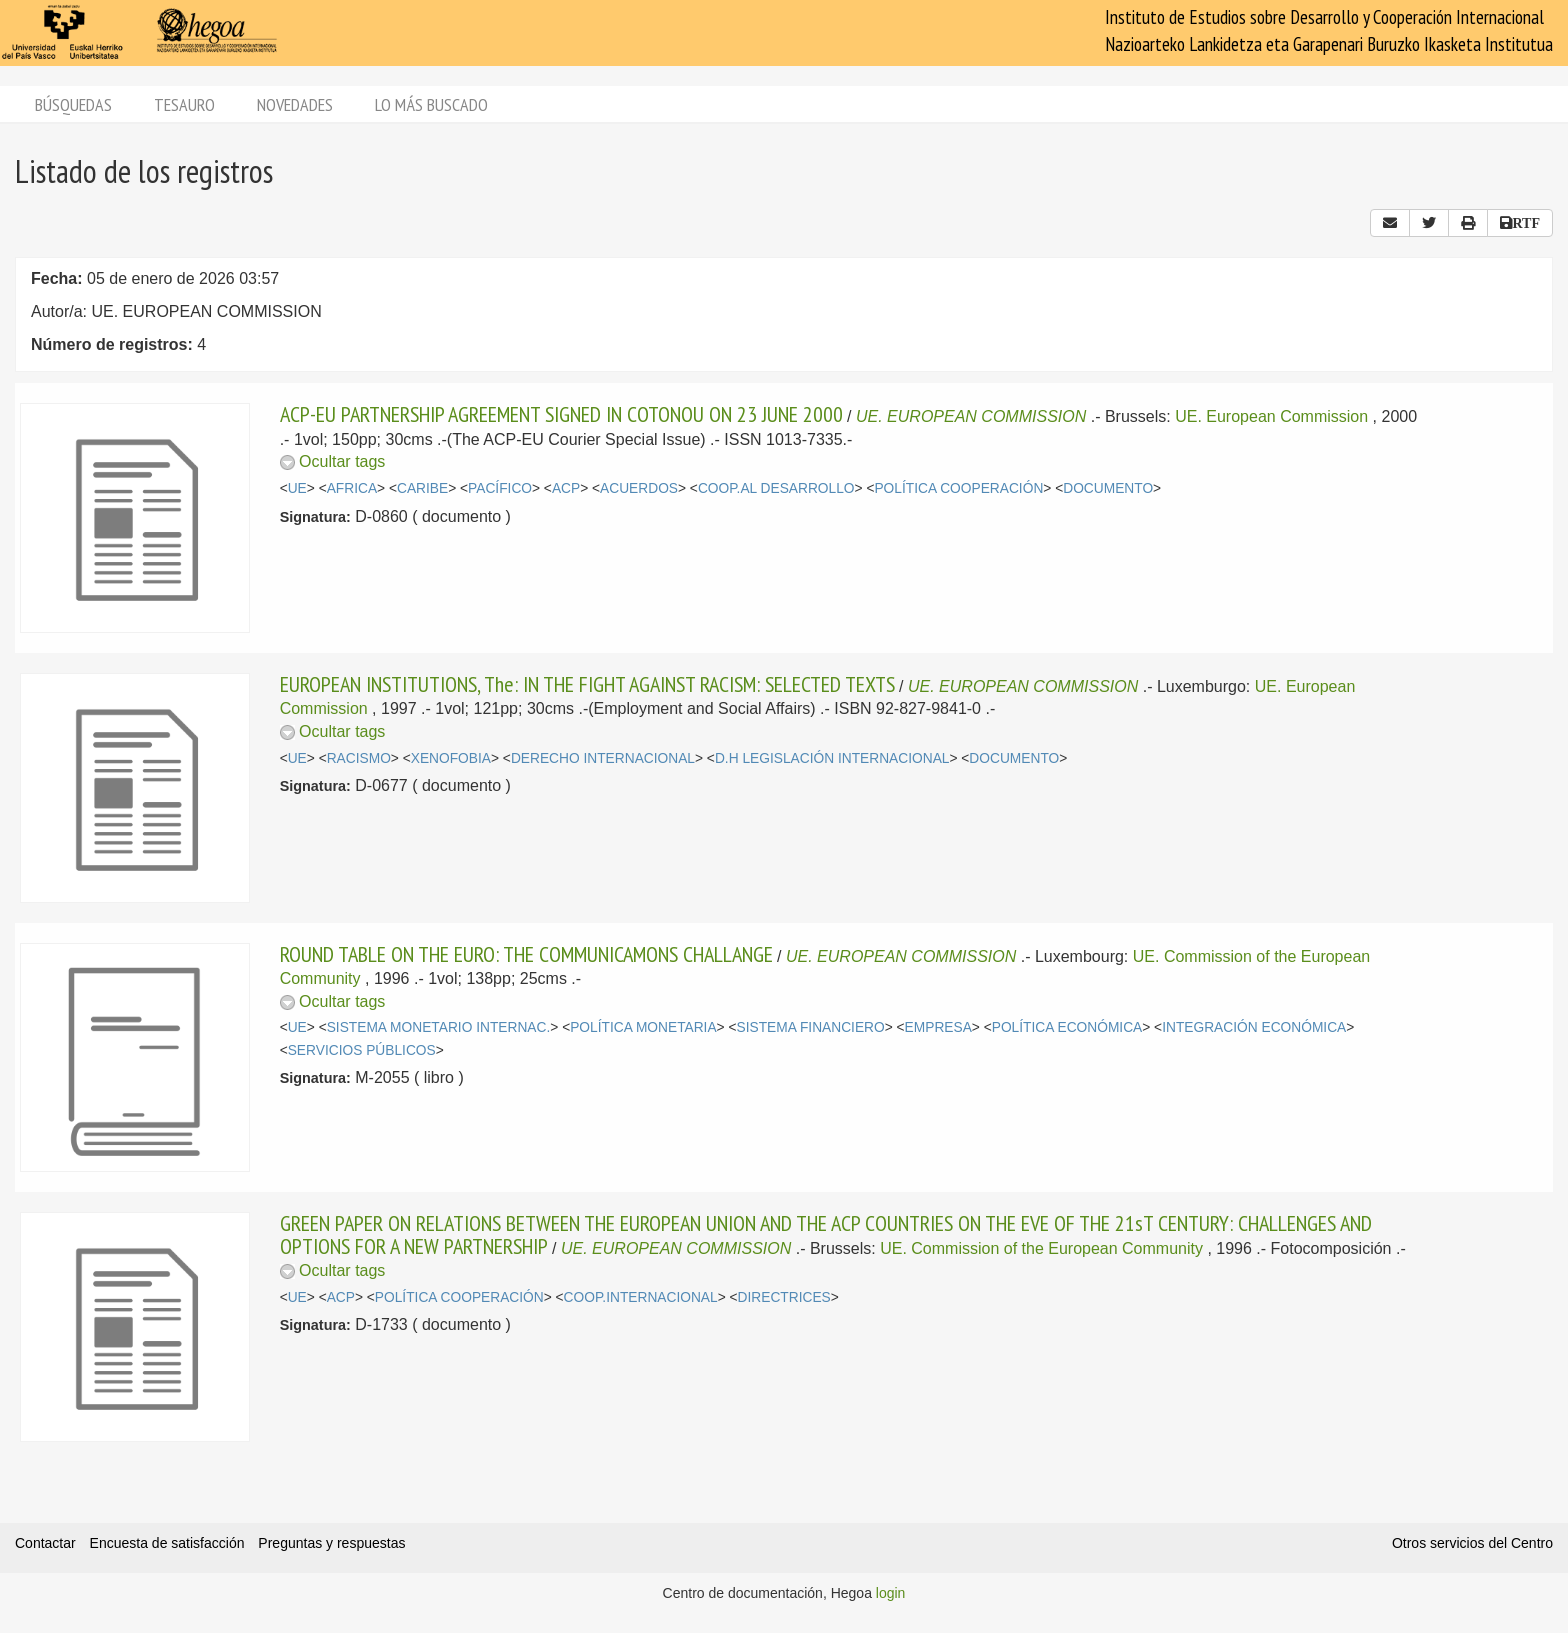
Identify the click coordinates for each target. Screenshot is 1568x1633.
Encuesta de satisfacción (167, 1543)
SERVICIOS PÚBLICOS (362, 1050)
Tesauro (184, 104)
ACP (566, 488)
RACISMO (359, 758)
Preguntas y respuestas (331, 1543)
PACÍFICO (500, 488)
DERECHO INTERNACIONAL (603, 758)
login (891, 1593)
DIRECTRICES (784, 1297)
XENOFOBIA (451, 758)
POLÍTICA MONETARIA (643, 1027)
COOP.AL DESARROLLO (776, 488)
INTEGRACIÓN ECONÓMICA (1254, 1027)
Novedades (295, 104)
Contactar (45, 1543)
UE (297, 488)
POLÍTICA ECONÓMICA (1067, 1027)
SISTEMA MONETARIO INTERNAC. (439, 1027)
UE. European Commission (1271, 416)
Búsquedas (73, 104)
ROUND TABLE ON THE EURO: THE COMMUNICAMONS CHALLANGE (526, 954)
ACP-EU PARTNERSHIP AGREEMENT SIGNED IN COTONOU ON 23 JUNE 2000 (561, 414)
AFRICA (352, 488)
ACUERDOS (639, 488)
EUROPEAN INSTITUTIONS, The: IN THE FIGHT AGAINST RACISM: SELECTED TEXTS (587, 684)
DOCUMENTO (1108, 488)
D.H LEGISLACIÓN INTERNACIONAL (832, 758)
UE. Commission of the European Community (1041, 1248)
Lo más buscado (431, 104)
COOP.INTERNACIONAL (641, 1297)
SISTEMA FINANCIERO (811, 1027)
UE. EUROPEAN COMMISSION (973, 416)
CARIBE (422, 488)
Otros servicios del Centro (1472, 1543)
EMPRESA (938, 1027)
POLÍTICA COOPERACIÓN (958, 488)
